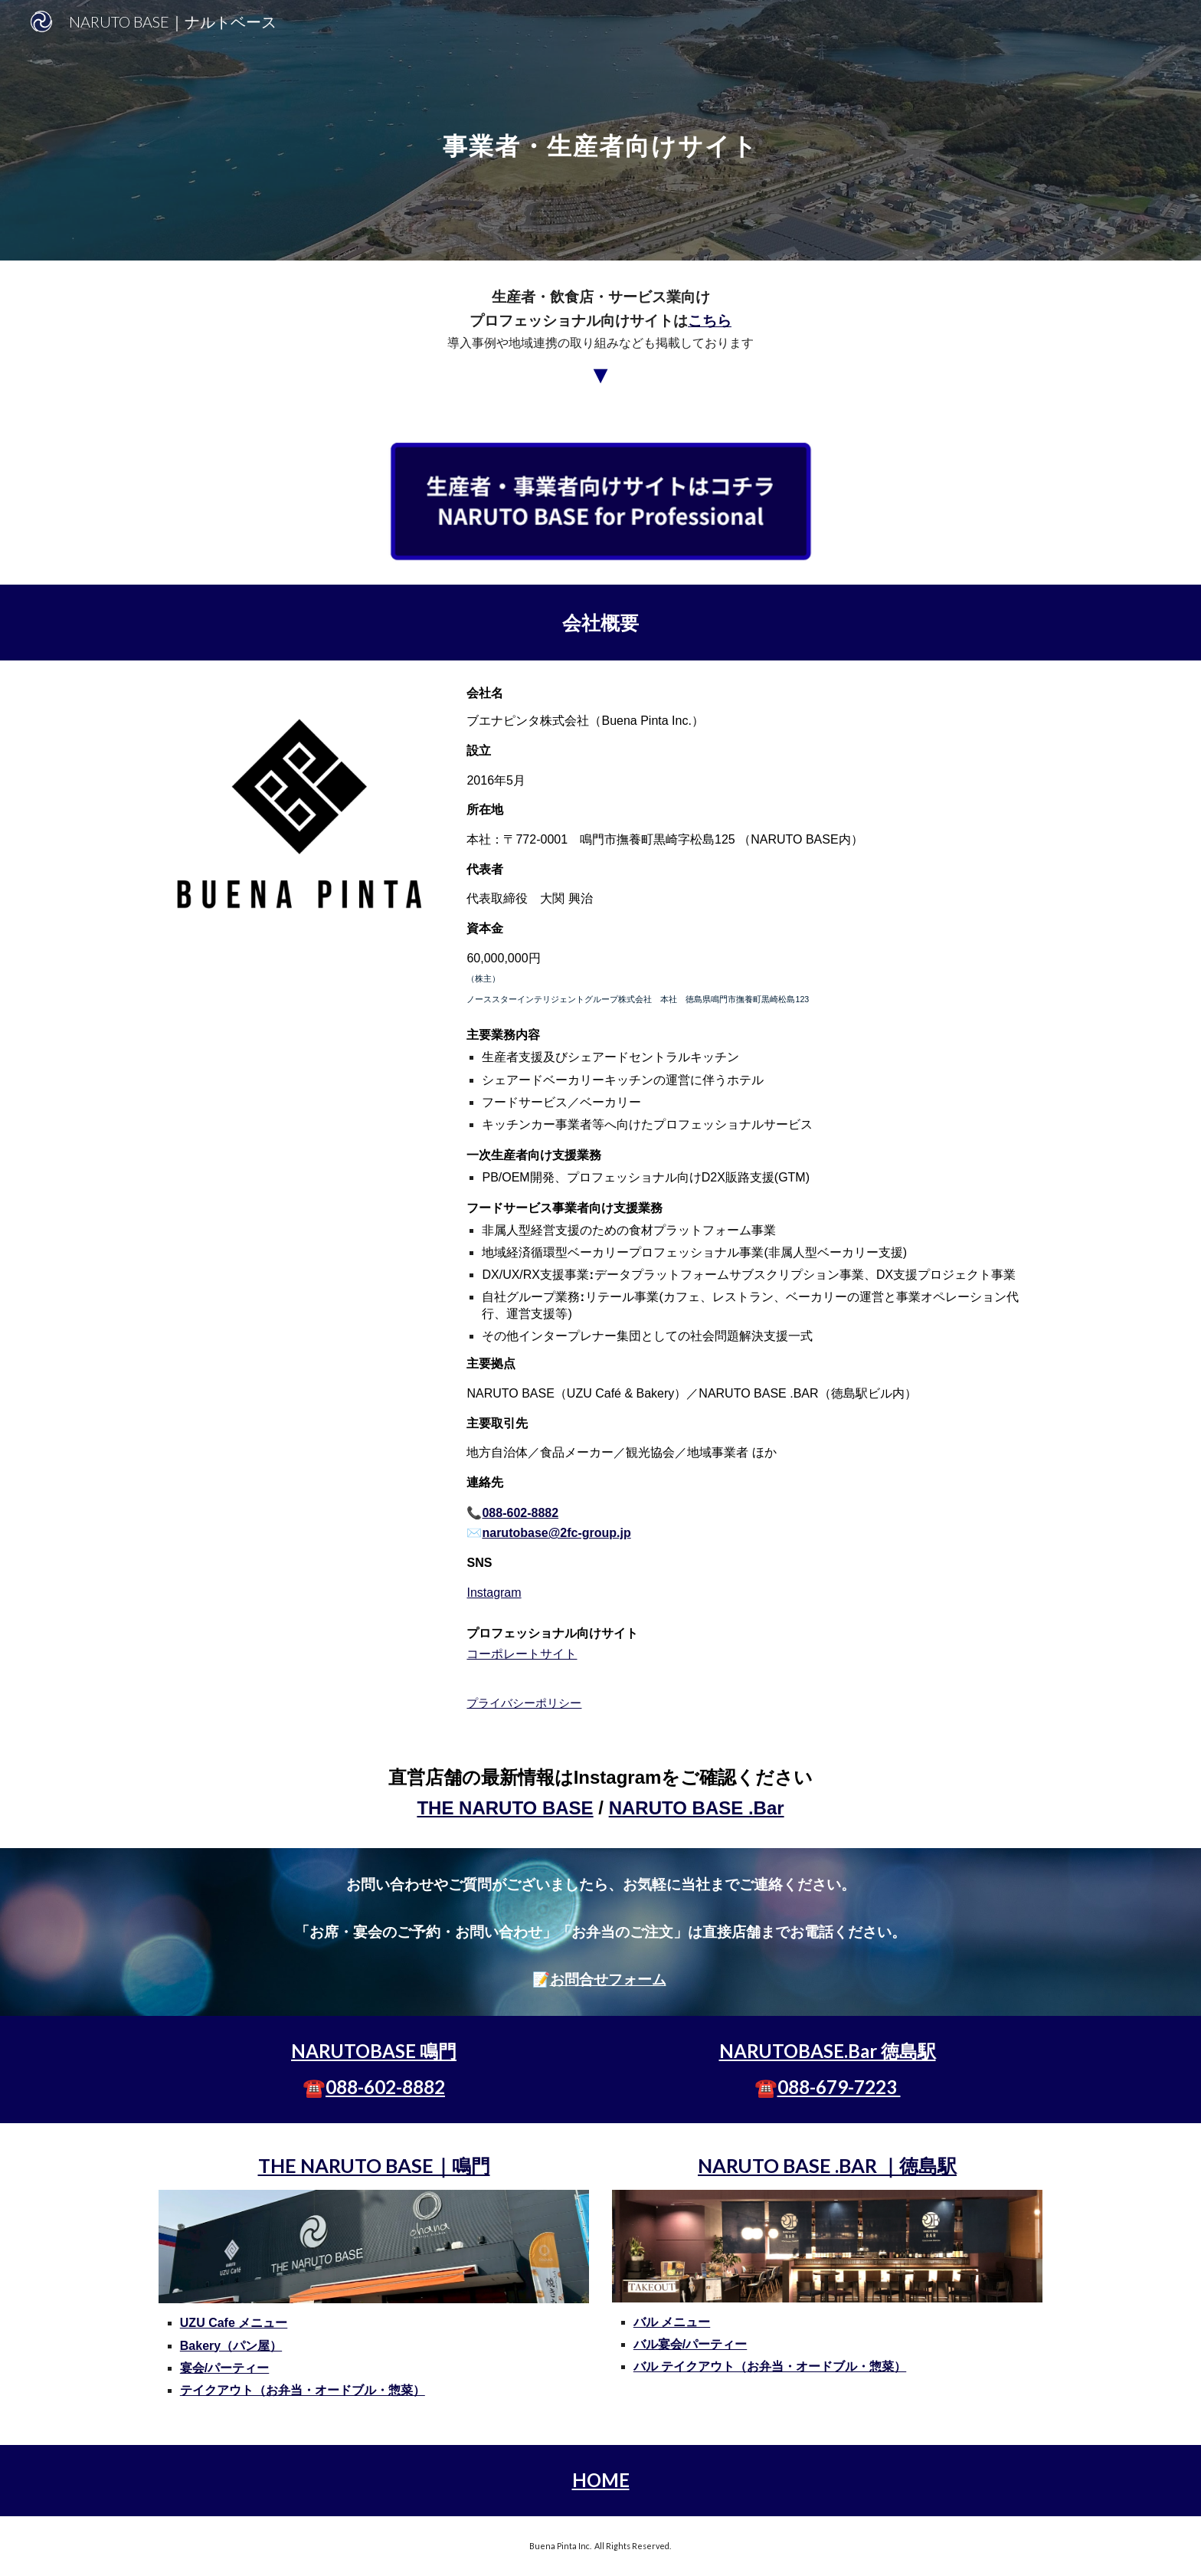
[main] (600, 130)
